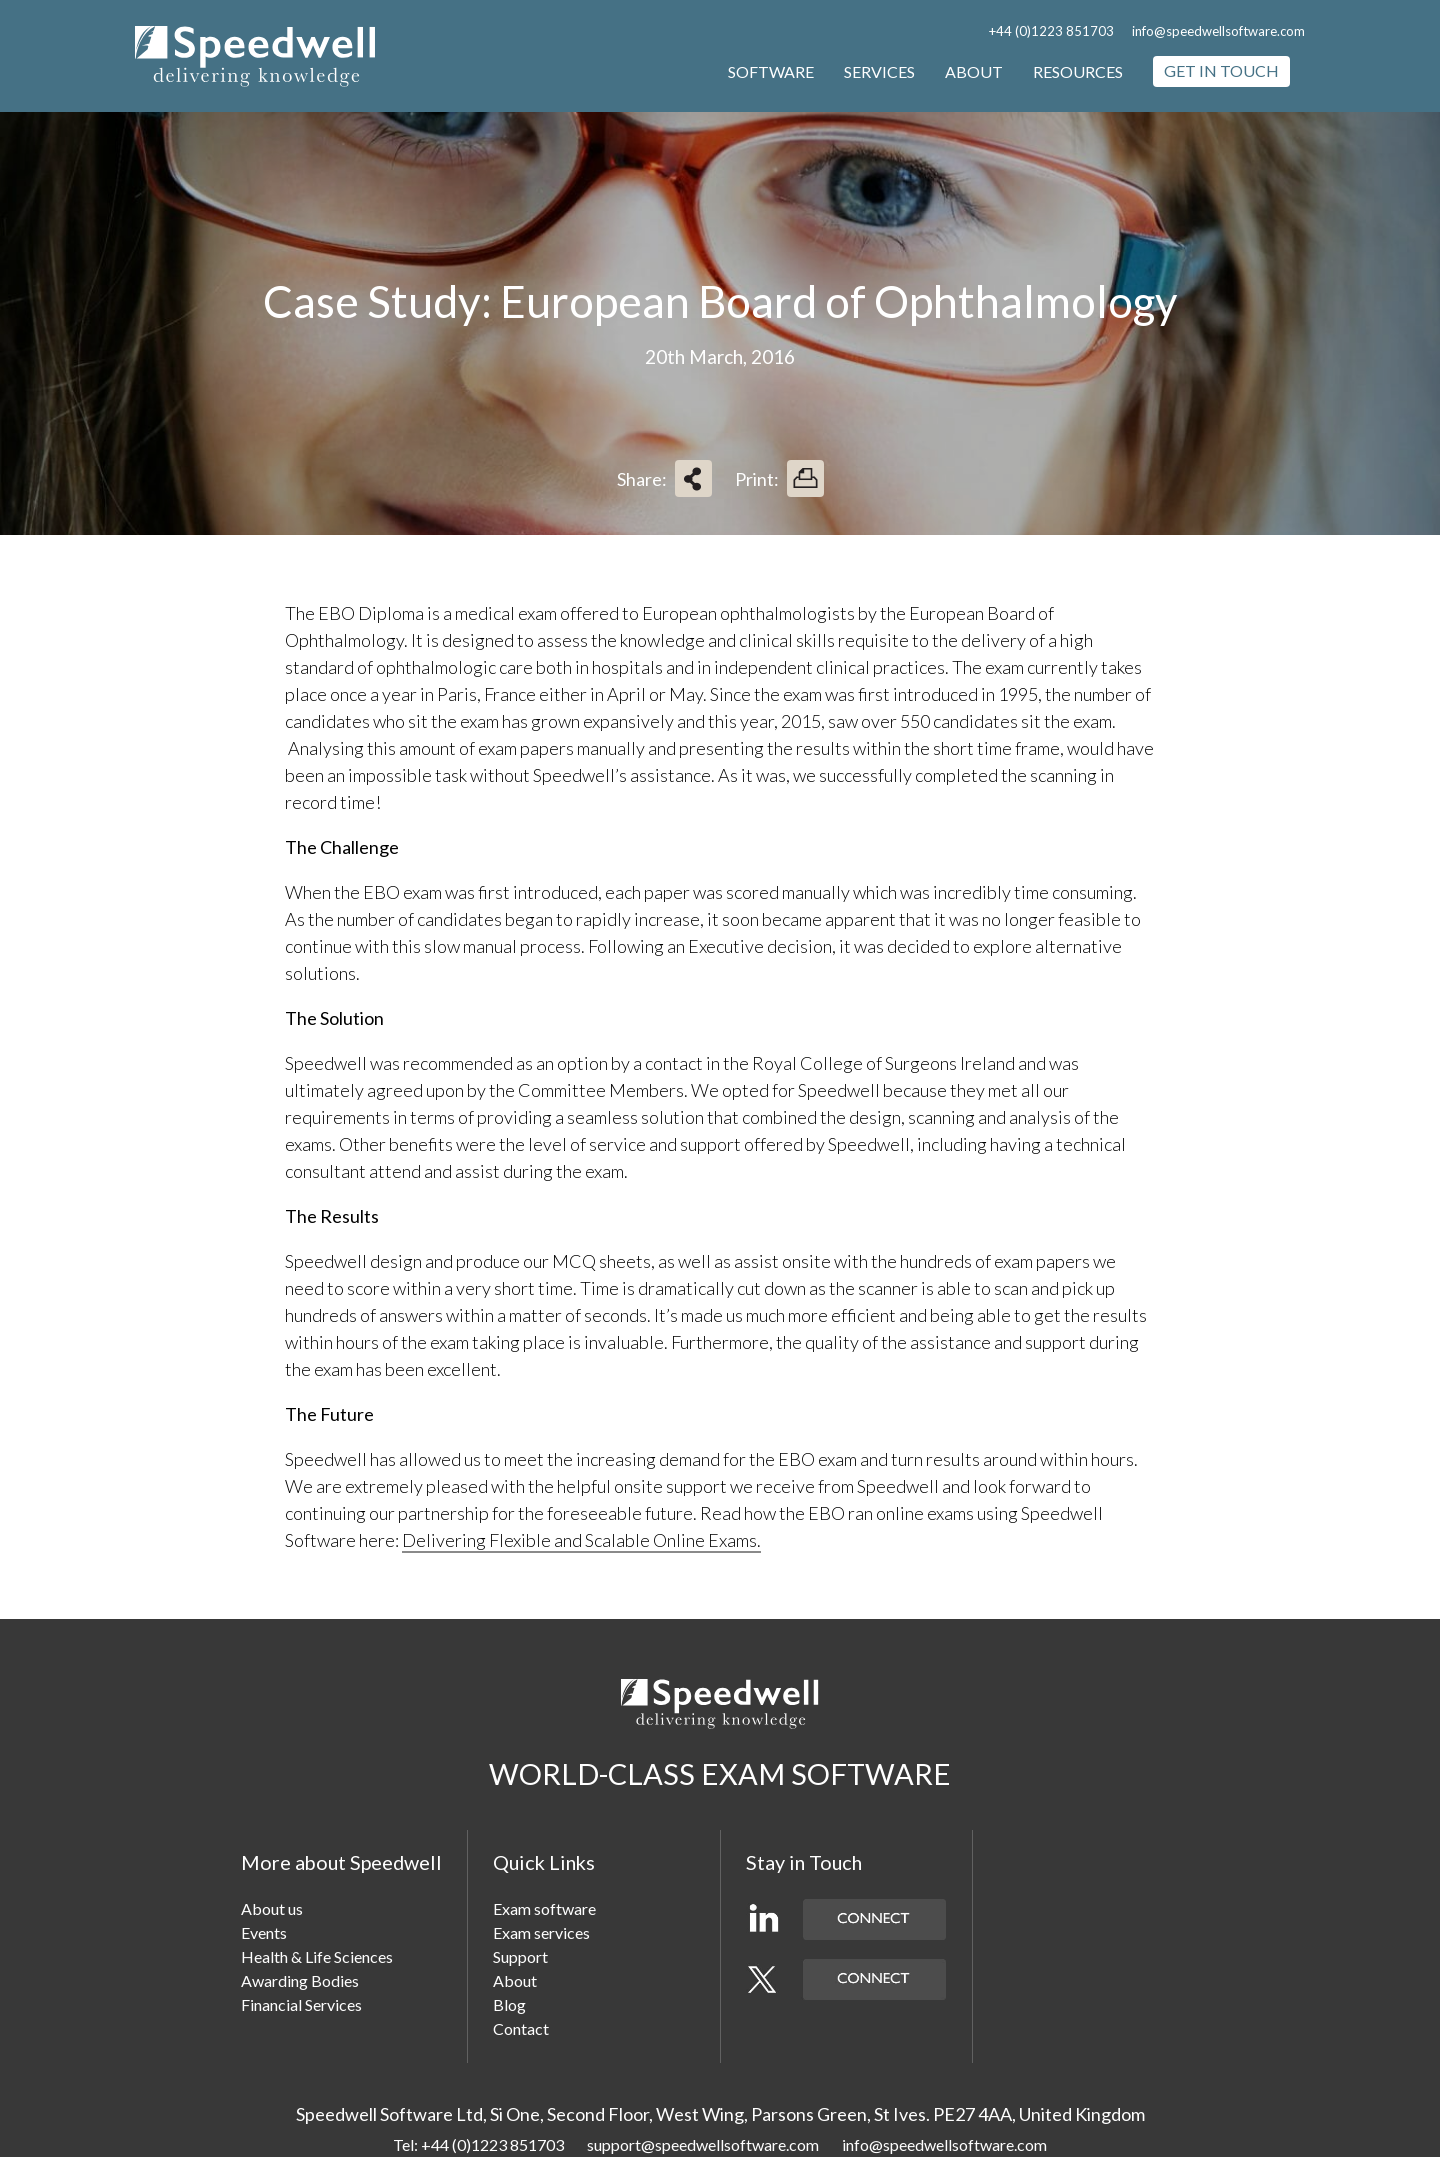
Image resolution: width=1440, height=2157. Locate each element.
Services (879, 71)
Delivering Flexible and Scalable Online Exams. (581, 1540)
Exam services (541, 1932)
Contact (521, 2028)
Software (771, 71)
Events (264, 1932)
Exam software (544, 1908)
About (974, 71)
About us (272, 1908)
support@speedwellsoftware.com (703, 2144)
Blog (509, 2004)
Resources (1078, 71)
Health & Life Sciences (317, 1956)
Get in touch (1221, 70)
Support (520, 1956)
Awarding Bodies (300, 1980)
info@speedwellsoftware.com (1218, 31)
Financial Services (301, 2004)
